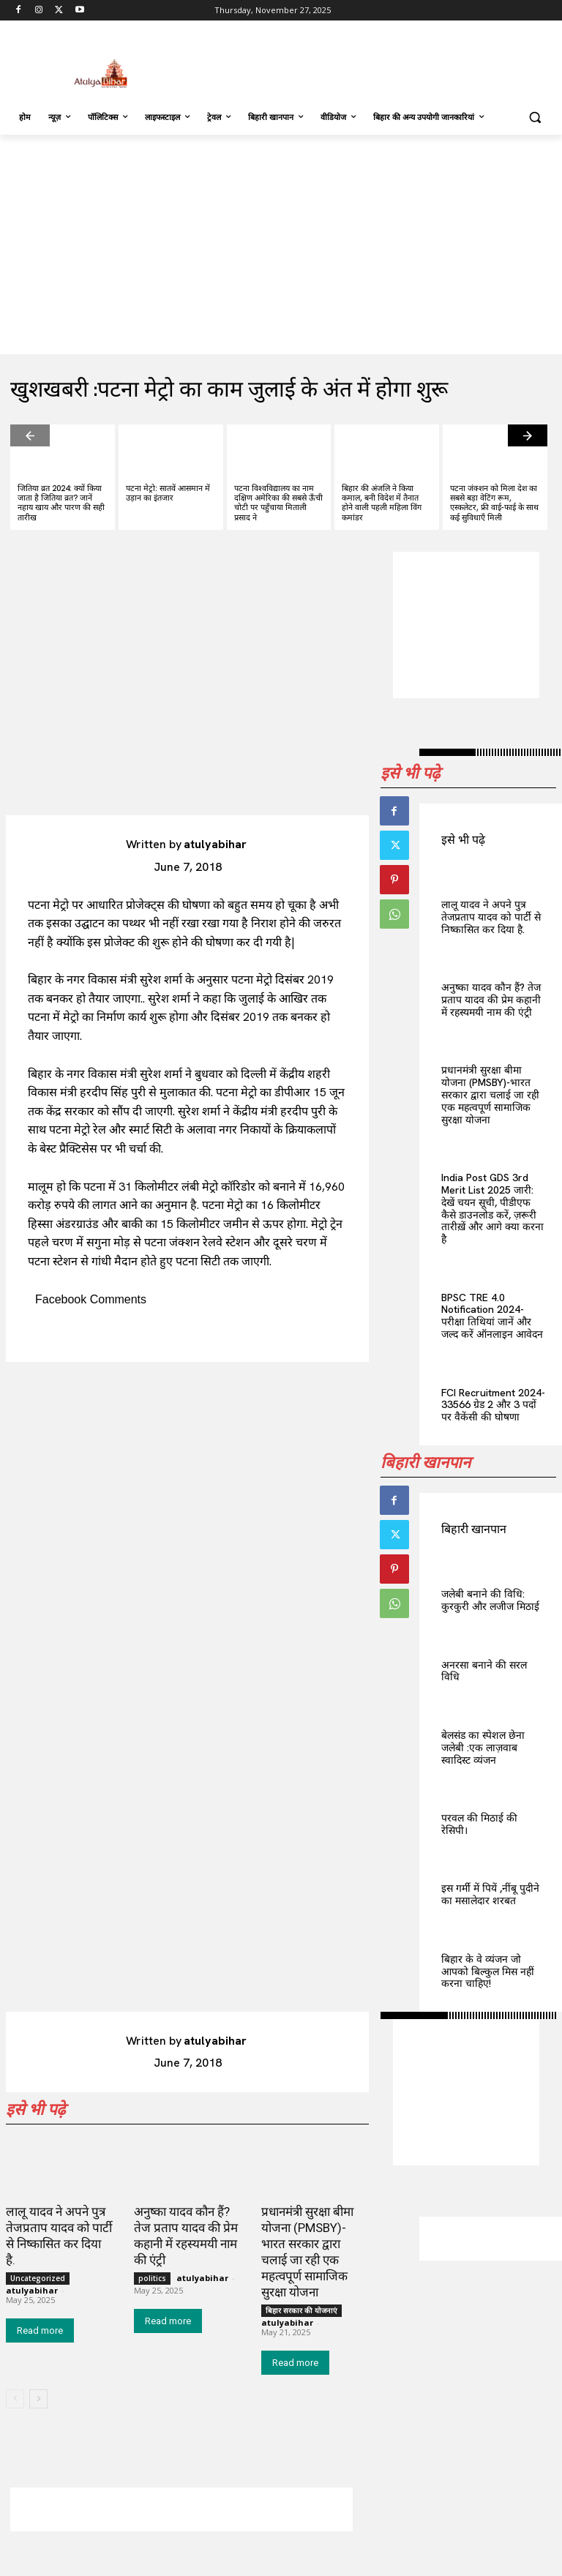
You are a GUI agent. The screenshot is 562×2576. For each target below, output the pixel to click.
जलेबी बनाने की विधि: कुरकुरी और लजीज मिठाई (490, 1600)
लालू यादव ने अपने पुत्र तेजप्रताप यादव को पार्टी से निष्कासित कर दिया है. (491, 917)
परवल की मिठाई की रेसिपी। (479, 1824)
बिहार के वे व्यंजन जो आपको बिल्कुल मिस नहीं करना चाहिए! (487, 1971)
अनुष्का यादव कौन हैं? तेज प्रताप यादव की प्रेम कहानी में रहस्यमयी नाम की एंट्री (491, 1000)
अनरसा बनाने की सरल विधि (484, 1671)
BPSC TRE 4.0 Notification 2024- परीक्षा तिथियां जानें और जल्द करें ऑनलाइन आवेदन (492, 1316)
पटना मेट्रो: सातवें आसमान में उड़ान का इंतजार (168, 493)
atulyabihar (215, 844)
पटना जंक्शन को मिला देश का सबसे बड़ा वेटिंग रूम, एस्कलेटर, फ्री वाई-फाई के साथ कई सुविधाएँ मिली (494, 503)
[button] (534, 117)
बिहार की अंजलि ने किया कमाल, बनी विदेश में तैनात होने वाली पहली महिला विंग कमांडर (382, 503)
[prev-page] (30, 435)
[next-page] (527, 435)
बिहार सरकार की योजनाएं (301, 2310)
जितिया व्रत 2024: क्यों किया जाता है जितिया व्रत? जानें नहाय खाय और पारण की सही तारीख (61, 503)
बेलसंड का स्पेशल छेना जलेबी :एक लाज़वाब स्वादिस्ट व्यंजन (483, 1748)
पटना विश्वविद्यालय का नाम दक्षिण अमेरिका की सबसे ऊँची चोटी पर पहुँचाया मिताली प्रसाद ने (278, 503)
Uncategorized (37, 2278)
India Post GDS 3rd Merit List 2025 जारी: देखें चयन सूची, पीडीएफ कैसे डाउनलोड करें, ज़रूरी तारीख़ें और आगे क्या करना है (492, 1208)
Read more (40, 2330)
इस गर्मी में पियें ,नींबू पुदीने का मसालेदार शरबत (490, 1894)
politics (152, 2278)
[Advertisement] (380, 62)
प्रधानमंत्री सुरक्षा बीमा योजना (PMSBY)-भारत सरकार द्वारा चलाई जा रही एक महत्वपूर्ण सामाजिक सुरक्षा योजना (490, 1094)
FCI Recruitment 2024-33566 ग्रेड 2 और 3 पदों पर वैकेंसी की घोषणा (493, 1405)
